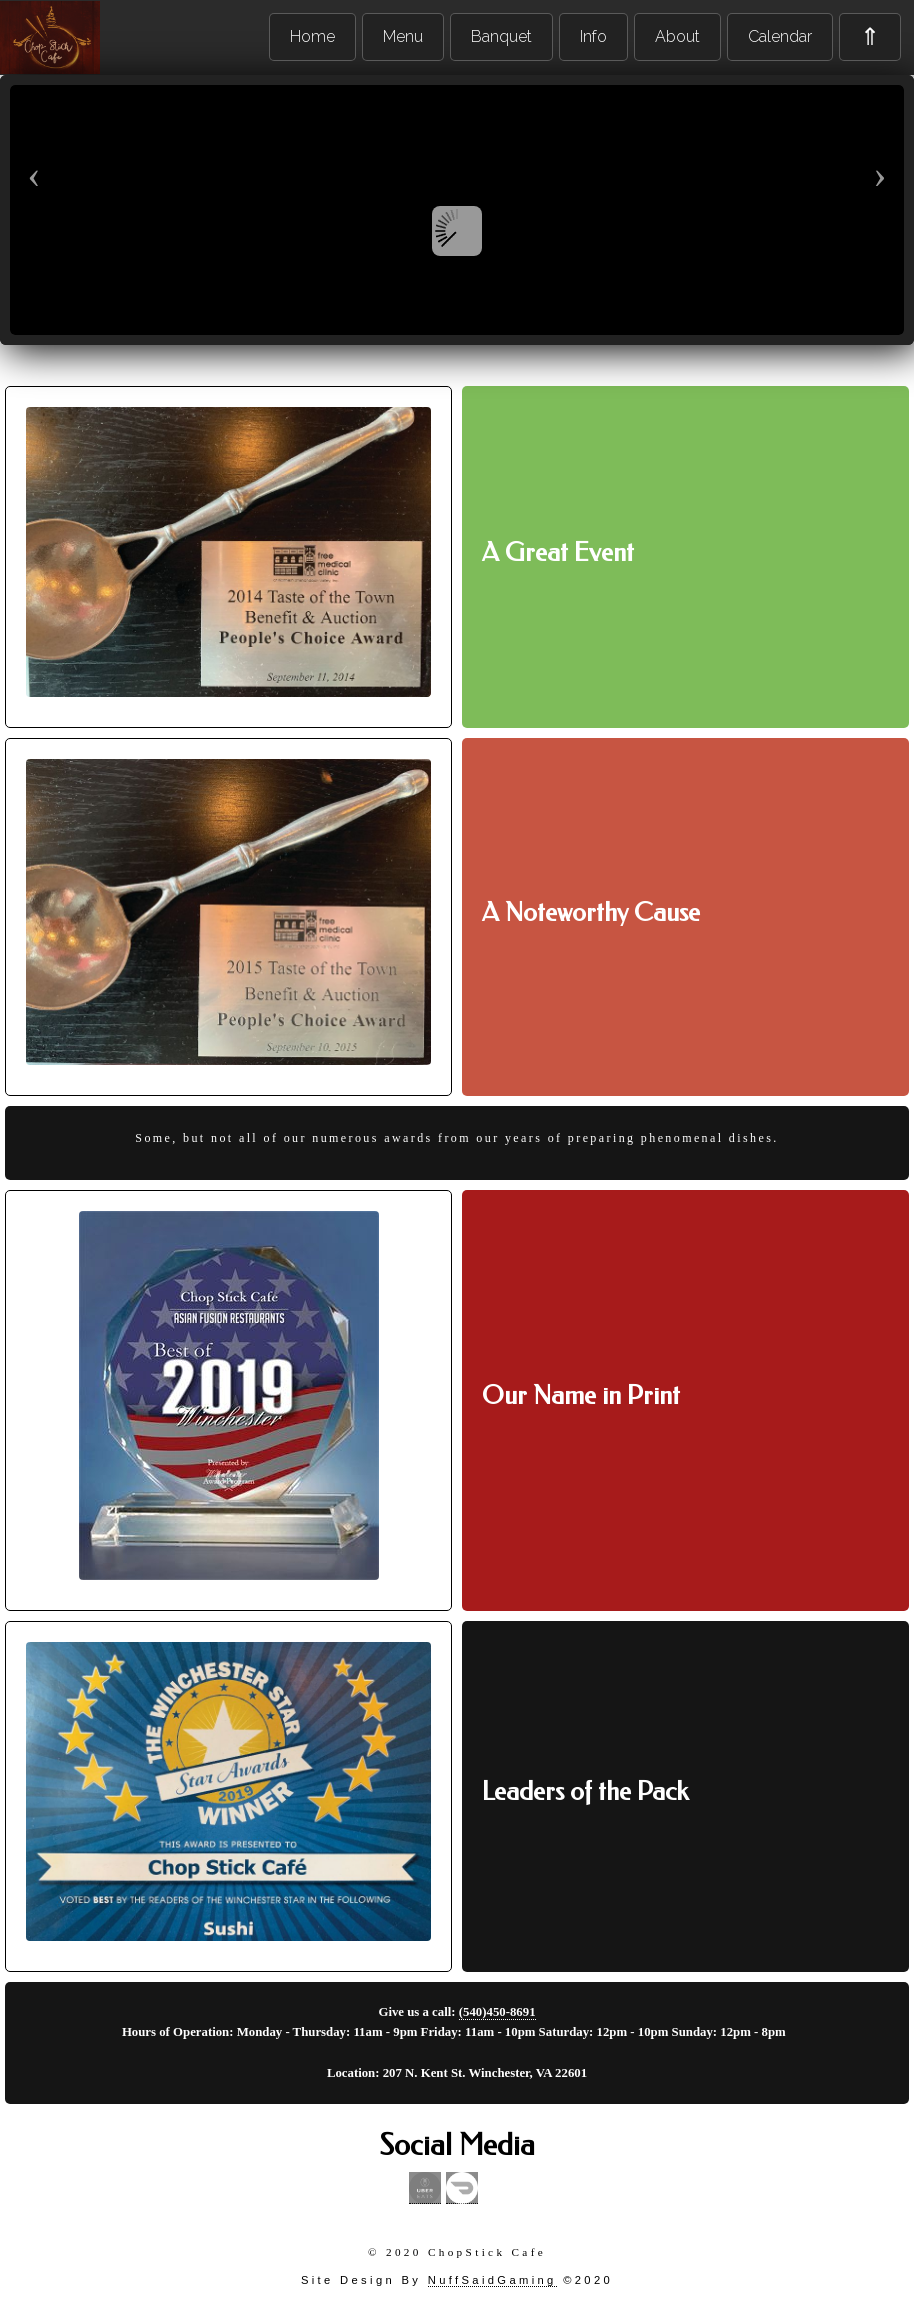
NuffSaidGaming (492, 2280)
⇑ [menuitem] (870, 36)
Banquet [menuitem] (501, 36)
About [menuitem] (677, 36)
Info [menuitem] (593, 36)
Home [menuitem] (312, 36)
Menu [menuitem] (403, 36)
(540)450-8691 (497, 2012)
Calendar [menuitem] (780, 36)
